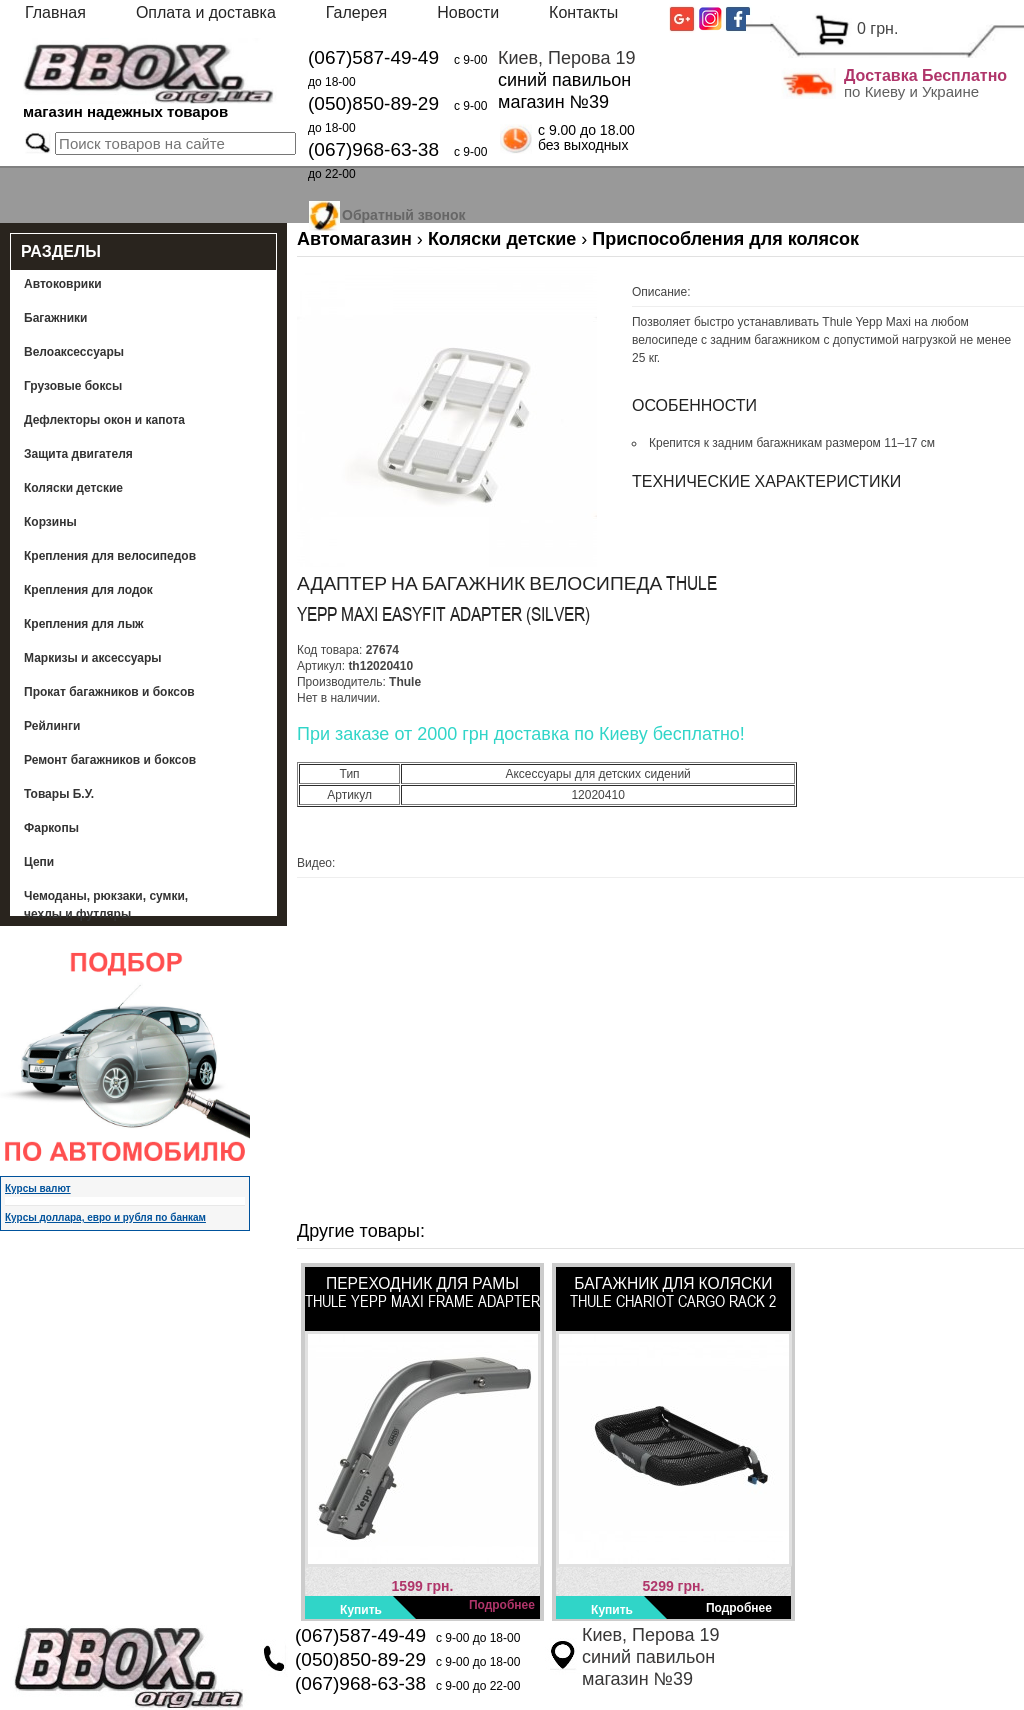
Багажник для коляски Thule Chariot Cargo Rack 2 (673, 1292)
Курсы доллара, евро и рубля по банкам (105, 1217)
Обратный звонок (404, 212)
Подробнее (502, 1605)
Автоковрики (63, 284)
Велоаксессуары (74, 352)
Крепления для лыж (84, 624)
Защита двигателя (78, 454)
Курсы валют (38, 1188)
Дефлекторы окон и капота (104, 420)
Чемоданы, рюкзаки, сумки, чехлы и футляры (106, 905)
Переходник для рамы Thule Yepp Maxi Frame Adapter (422, 1292)
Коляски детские (73, 488)
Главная (55, 12)
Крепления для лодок (88, 590)
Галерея (356, 12)
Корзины (50, 522)
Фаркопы (51, 828)
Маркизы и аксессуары (93, 658)
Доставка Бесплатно (925, 75)
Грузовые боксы (73, 386)
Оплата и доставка (206, 12)
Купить (361, 1610)
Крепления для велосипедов (110, 556)
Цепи (39, 862)
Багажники (56, 318)
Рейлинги (52, 726)
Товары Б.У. (59, 794)
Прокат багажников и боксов (109, 692)
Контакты (583, 12)
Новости (468, 12)
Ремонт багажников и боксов (110, 760)
